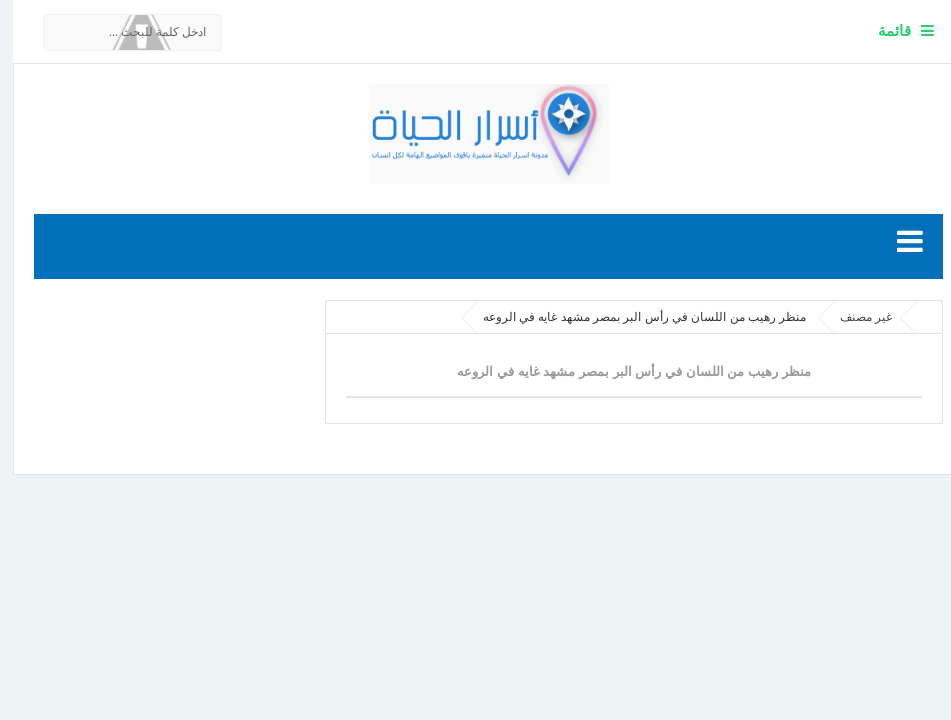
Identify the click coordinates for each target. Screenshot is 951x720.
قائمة (881, 30)
